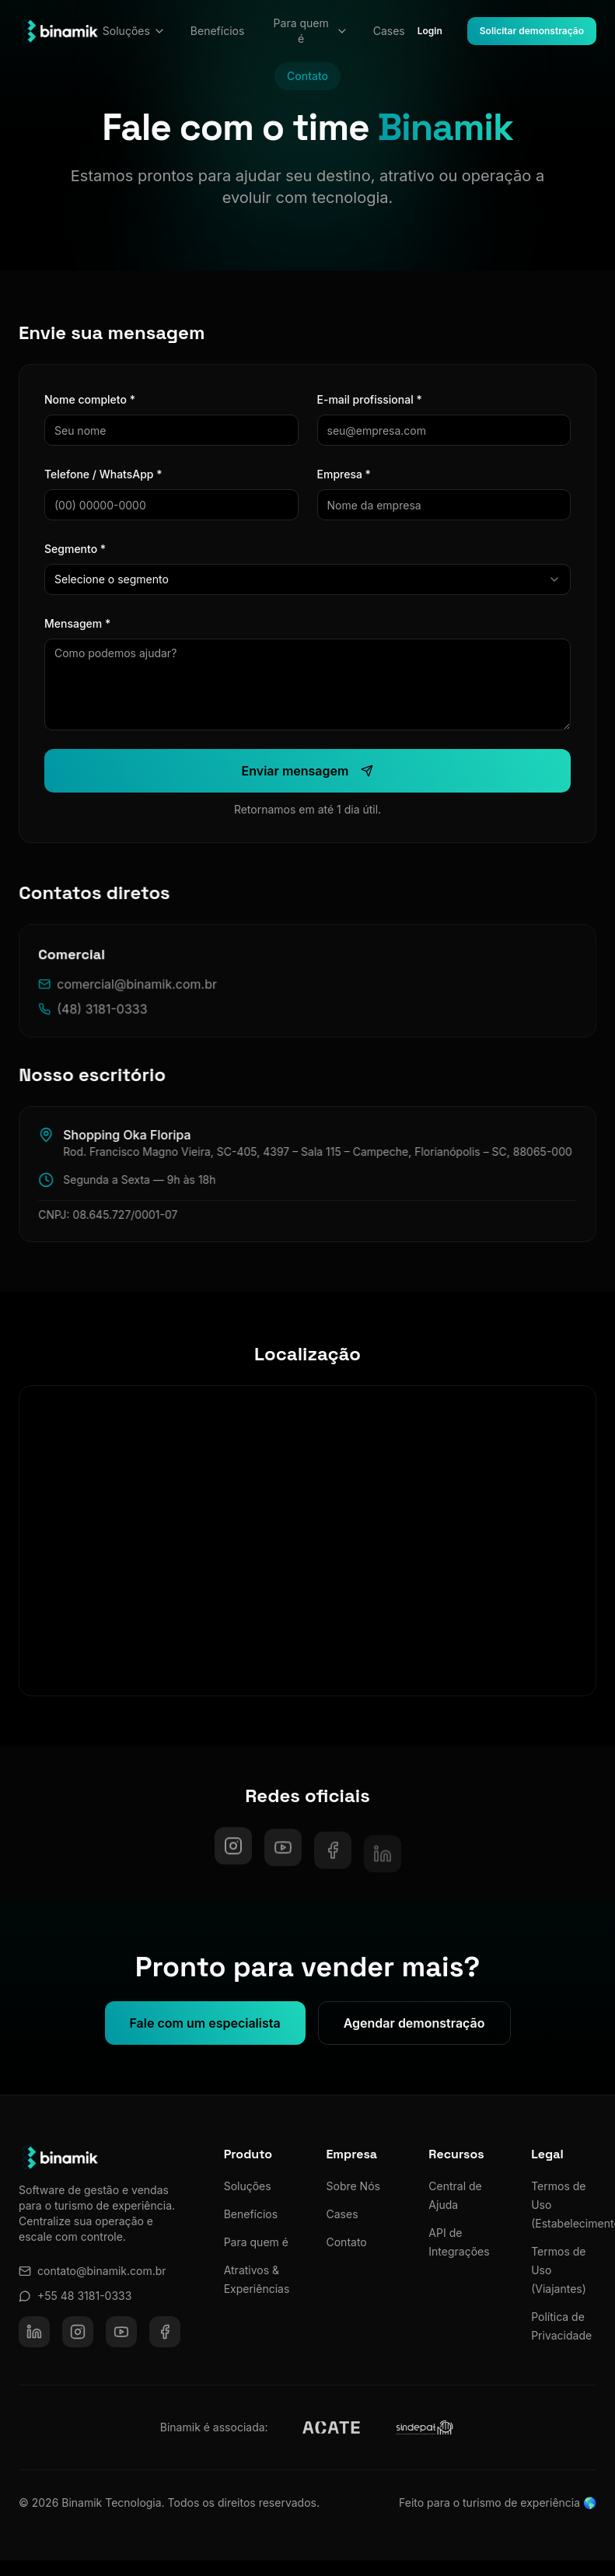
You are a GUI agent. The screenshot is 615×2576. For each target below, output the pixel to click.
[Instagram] (233, 1857)
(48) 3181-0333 (105, 1020)
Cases (389, 30)
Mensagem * (77, 623)
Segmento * (74, 548)
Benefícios (217, 30)
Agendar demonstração (414, 2033)
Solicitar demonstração (532, 31)
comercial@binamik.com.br (140, 995)
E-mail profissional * (368, 399)
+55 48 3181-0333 (75, 2295)
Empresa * (342, 474)
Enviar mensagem (306, 771)
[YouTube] (121, 2331)
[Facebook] (164, 2331)
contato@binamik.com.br (92, 2270)
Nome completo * (89, 399)
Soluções (134, 30)
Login (430, 31)
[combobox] (307, 579)
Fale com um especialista (205, 2033)
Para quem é (311, 30)
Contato (347, 2242)
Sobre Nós (353, 2186)
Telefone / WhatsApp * (103, 474)
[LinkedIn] (34, 2331)
